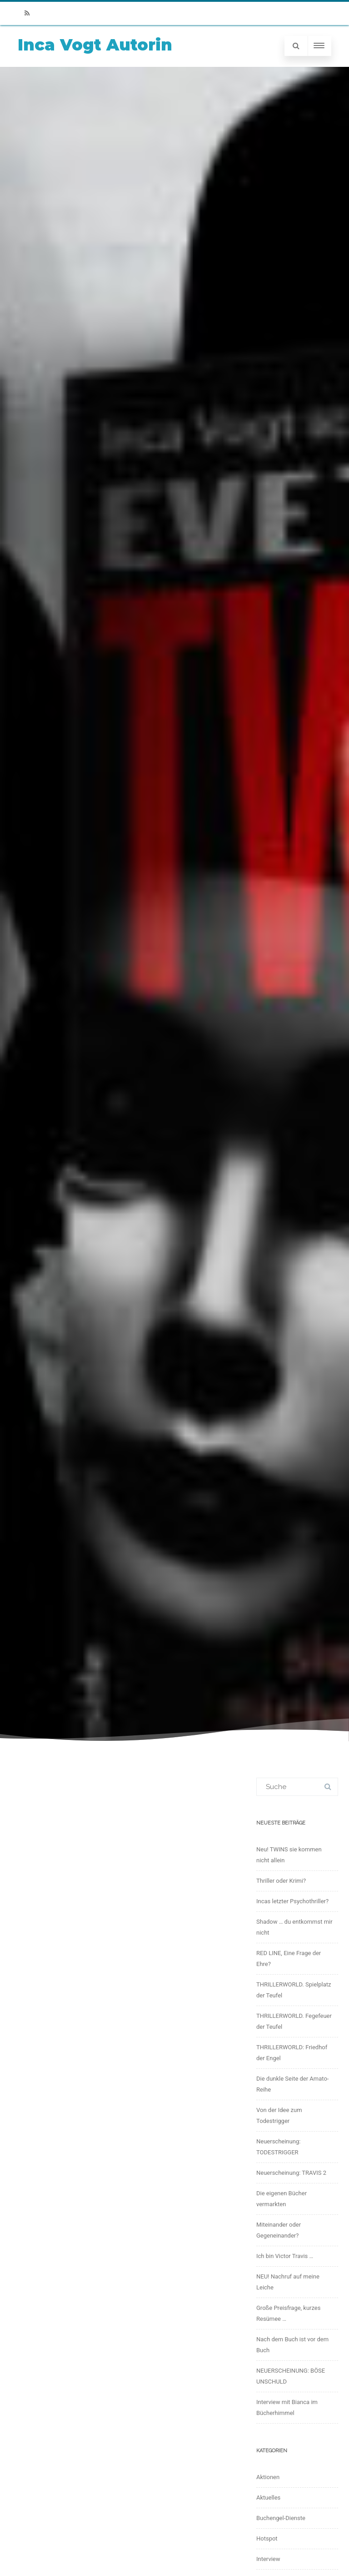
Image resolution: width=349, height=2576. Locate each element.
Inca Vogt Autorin (95, 45)
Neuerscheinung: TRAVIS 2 (291, 2172)
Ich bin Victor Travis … (284, 2256)
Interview (268, 2559)
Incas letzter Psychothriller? (292, 1901)
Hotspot (267, 2538)
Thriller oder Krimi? (281, 1880)
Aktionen (267, 2477)
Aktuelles (268, 2497)
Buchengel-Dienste (280, 2518)
